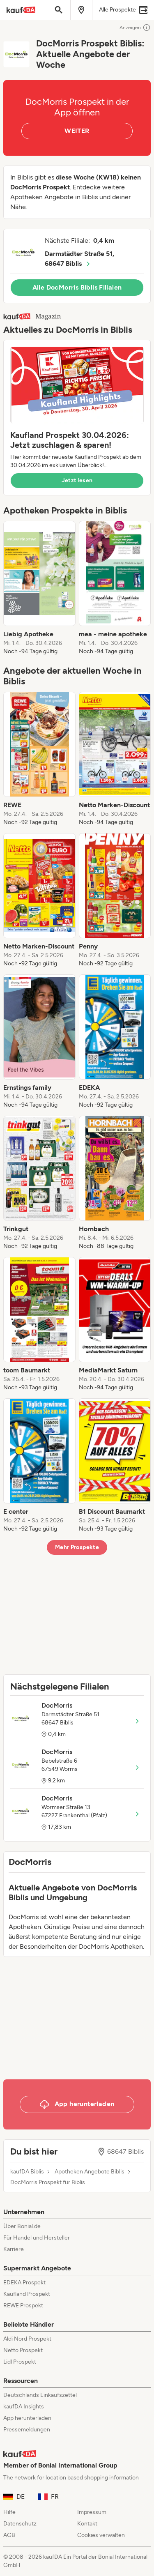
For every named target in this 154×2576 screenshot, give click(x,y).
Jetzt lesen (77, 480)
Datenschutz (20, 2523)
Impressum (91, 2512)
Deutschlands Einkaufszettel (40, 2395)
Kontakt (87, 2523)
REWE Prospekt (23, 2305)
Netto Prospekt (23, 2350)
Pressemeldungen (26, 2429)
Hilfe (9, 2512)
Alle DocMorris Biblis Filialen (77, 287)
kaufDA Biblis (27, 2172)
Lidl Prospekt (19, 2361)
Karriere (13, 2249)
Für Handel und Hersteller (36, 2237)
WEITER (76, 131)
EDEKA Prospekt (24, 2282)
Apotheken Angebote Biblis (89, 2172)
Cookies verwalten (101, 2535)
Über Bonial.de (22, 2226)
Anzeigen (135, 27)
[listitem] (39, 588)
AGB (9, 2535)
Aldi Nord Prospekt (27, 2338)
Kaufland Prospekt (26, 2294)
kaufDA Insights (23, 2406)
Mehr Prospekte (77, 1547)
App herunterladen (27, 2418)
